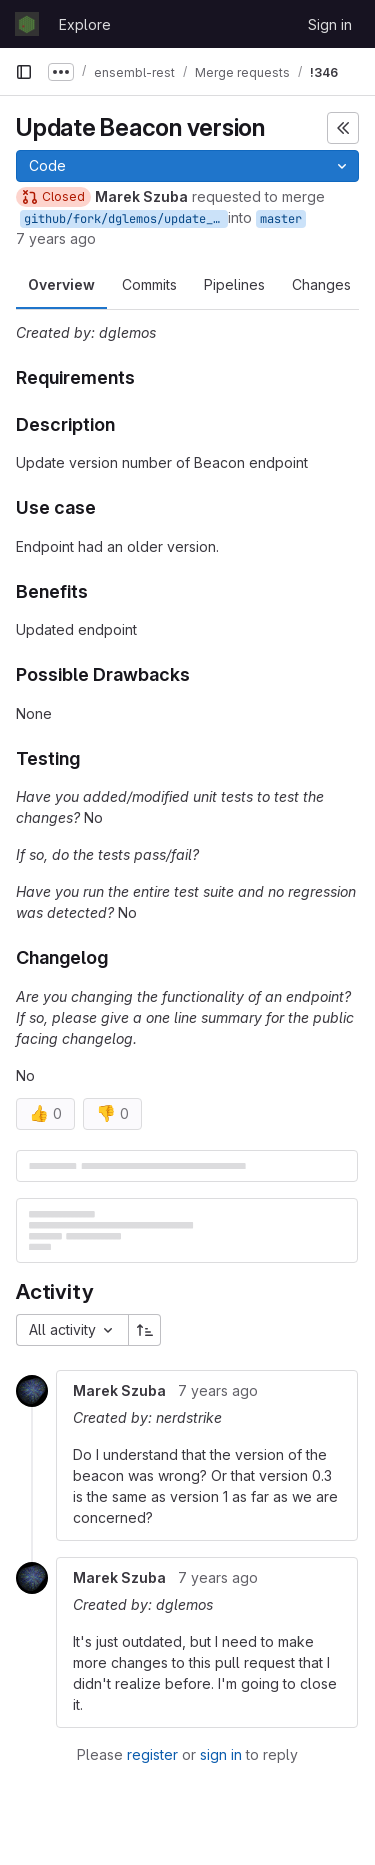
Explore (85, 24)
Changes (321, 284)
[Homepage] (27, 24)
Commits (149, 284)
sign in (221, 1754)
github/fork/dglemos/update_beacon (126, 219)
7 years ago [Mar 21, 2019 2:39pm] (56, 238)
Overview (61, 284)
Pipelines (234, 284)
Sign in (330, 24)
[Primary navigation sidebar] (24, 72)
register (152, 1754)
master (281, 219)
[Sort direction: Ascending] (145, 1330)
